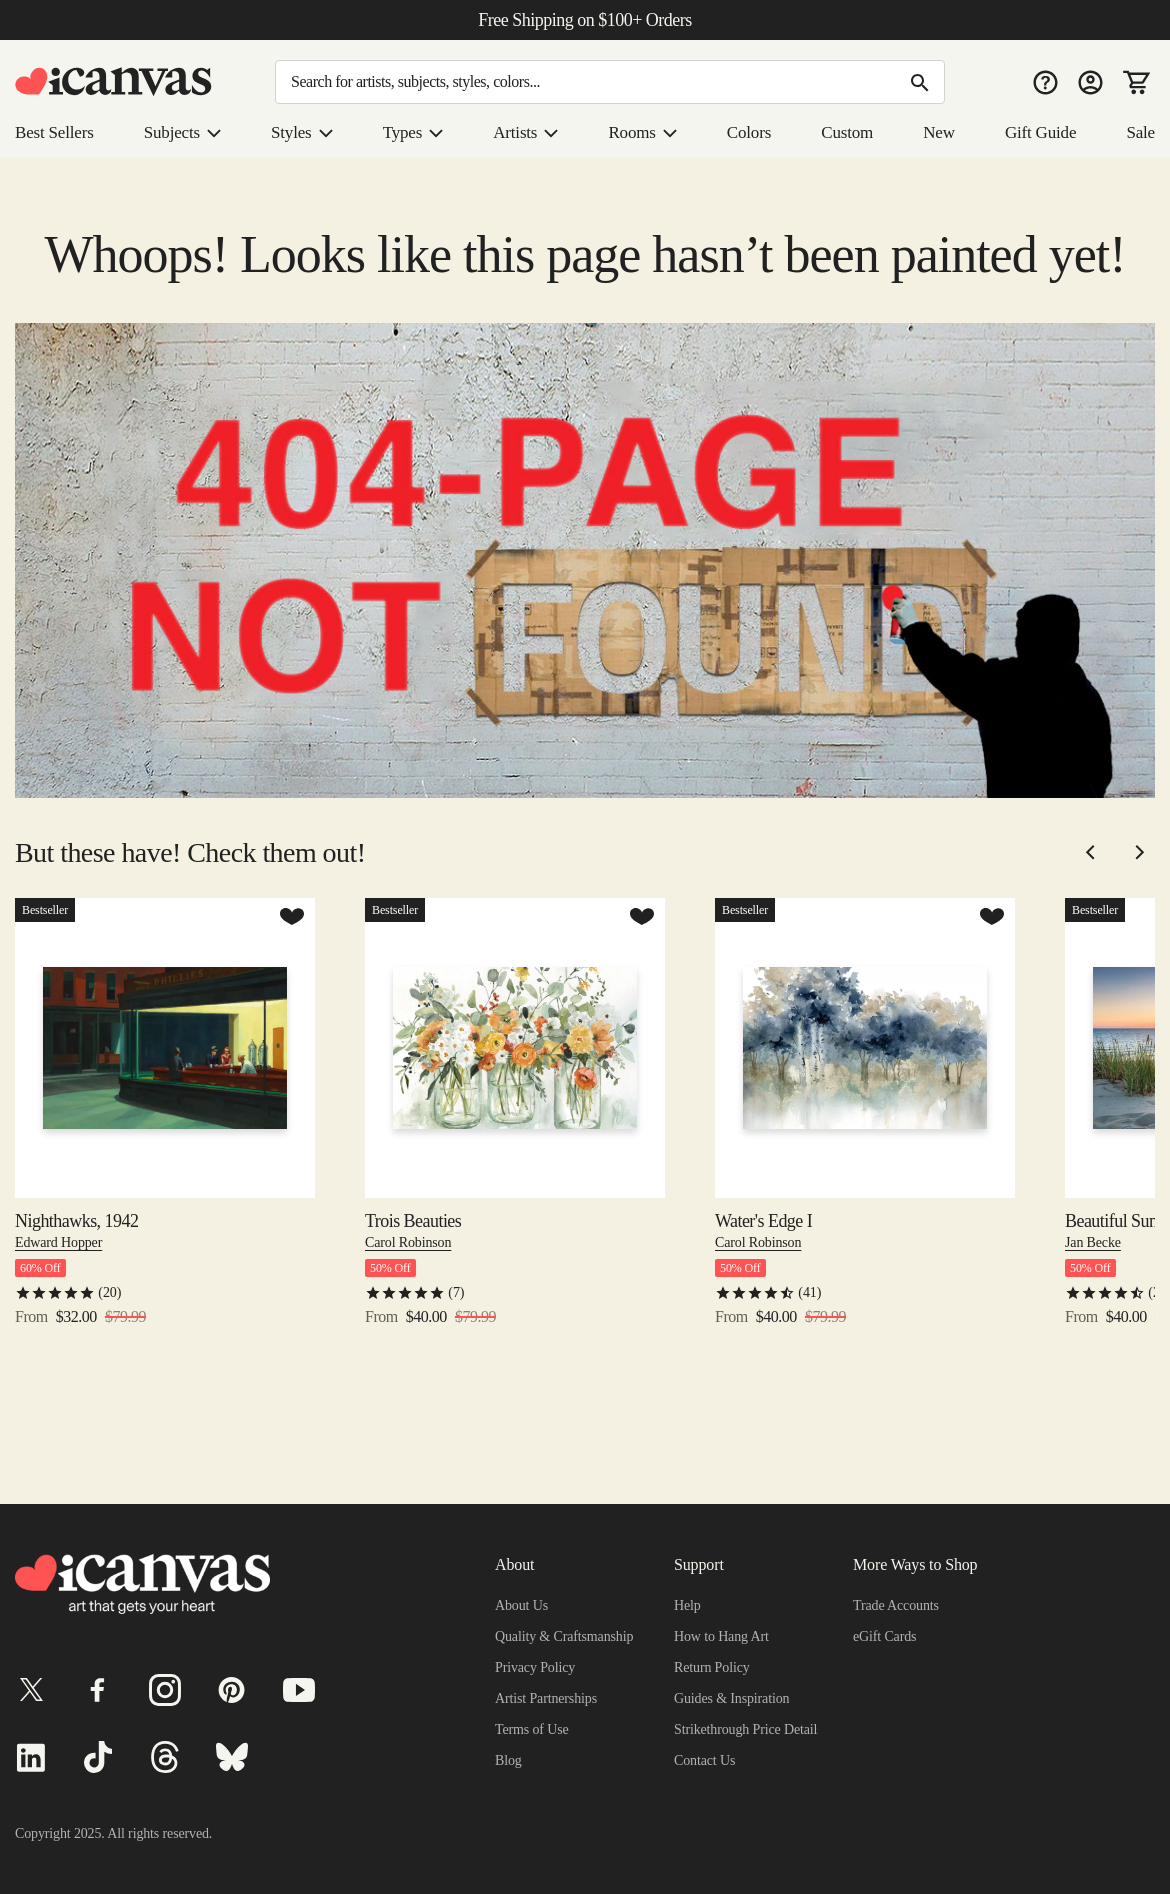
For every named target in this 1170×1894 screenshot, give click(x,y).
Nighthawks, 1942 (80, 1277)
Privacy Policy (536, 1667)
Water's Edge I (767, 1277)
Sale (1139, 133)
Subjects (189, 133)
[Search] (610, 82)
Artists (530, 133)
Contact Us (708, 1760)
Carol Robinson (411, 1298)
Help (688, 1605)
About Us (523, 1605)
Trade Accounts (901, 1605)
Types (419, 133)
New (941, 133)
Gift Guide (1040, 133)
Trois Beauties (416, 1277)
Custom (850, 133)
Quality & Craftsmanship (568, 1636)
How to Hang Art (725, 1636)
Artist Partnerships (551, 1698)
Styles (309, 133)
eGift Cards (887, 1636)
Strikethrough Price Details (756, 1729)
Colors (751, 133)
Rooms (646, 133)
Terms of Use (534, 1729)
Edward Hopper (63, 1298)
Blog (508, 1760)
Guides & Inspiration (735, 1698)
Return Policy (714, 1667)
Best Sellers (58, 133)
